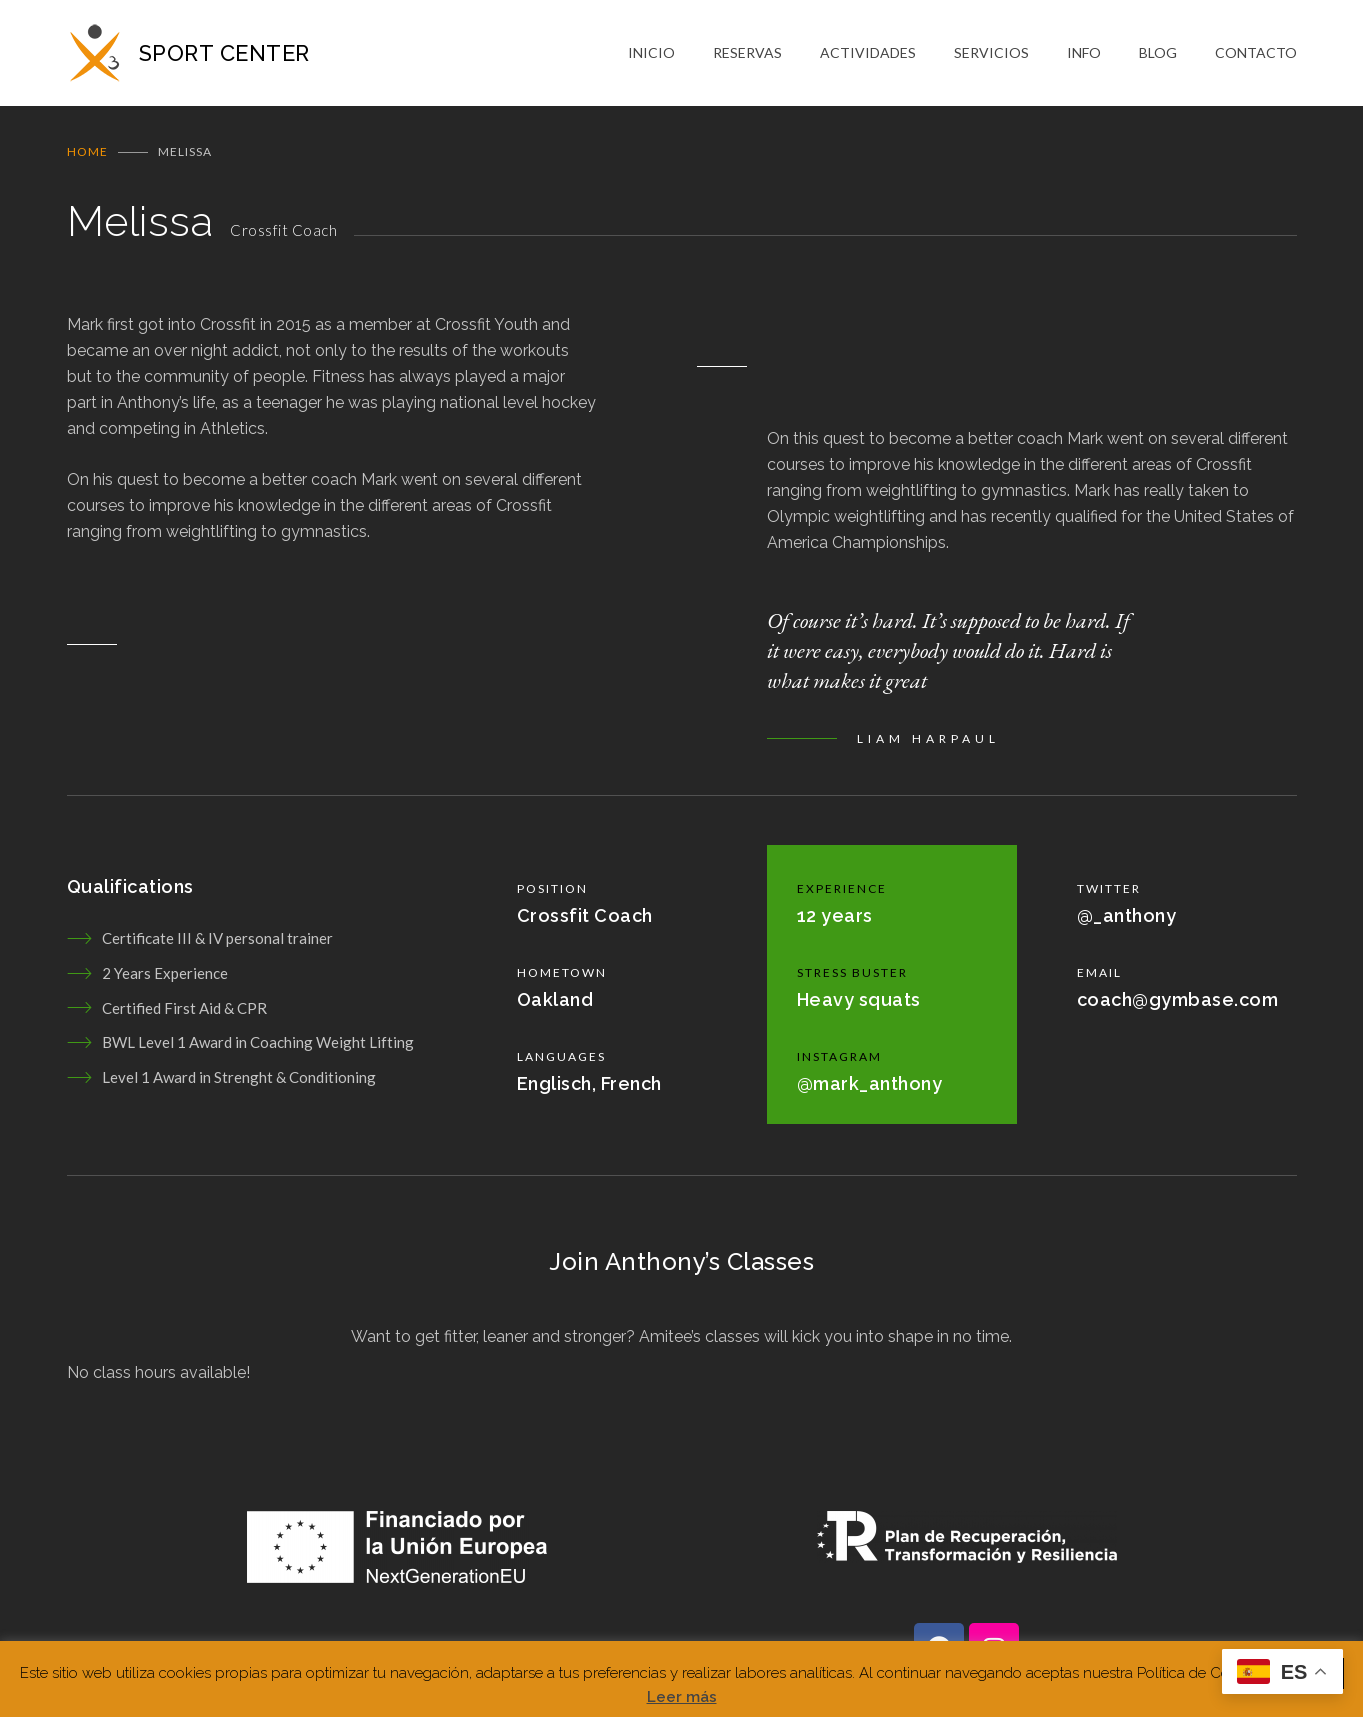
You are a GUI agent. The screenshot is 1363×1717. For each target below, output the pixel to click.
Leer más (682, 1697)
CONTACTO (1256, 55)
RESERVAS (747, 55)
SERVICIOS (991, 55)
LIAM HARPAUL (928, 744)
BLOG (1158, 55)
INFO (1084, 55)
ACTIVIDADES (868, 55)
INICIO (651, 55)
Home (87, 157)
